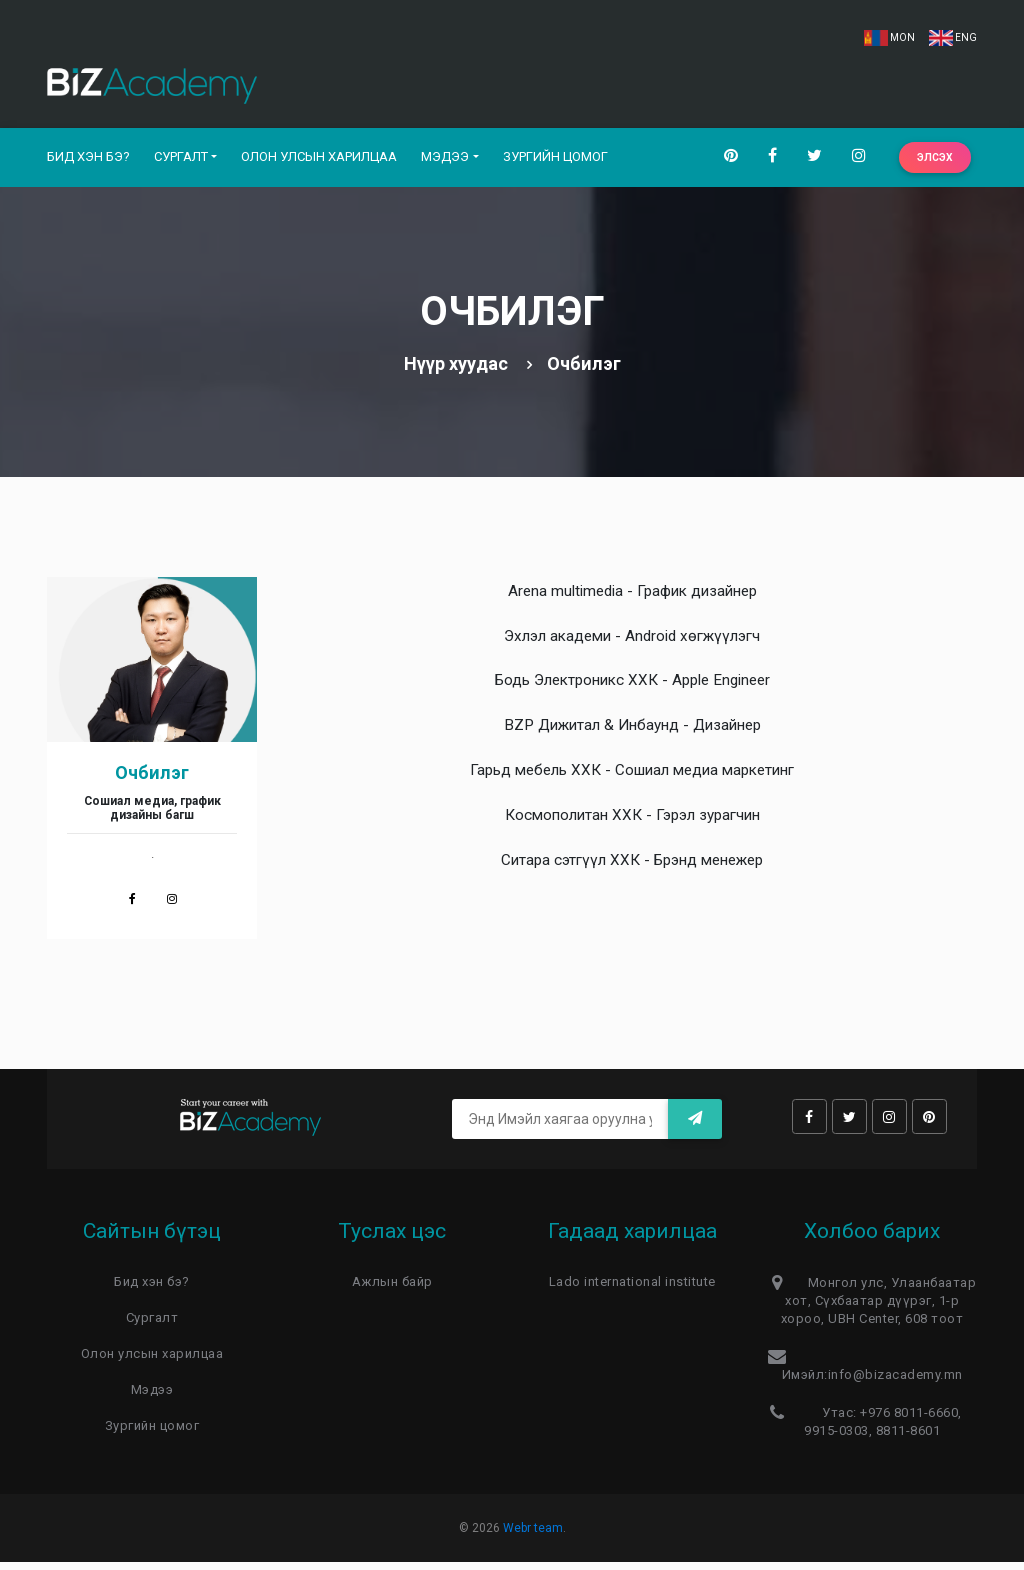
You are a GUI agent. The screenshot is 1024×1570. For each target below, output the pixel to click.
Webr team (533, 1536)
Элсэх (935, 161)
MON (889, 37)
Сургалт (181, 160)
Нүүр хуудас (456, 371)
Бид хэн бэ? (88, 160)
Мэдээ (445, 160)
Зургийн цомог (555, 160)
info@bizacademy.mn (895, 1382)
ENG (953, 37)
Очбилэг (152, 780)
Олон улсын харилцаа (319, 160)
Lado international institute (632, 1289)
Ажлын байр (392, 1289)
